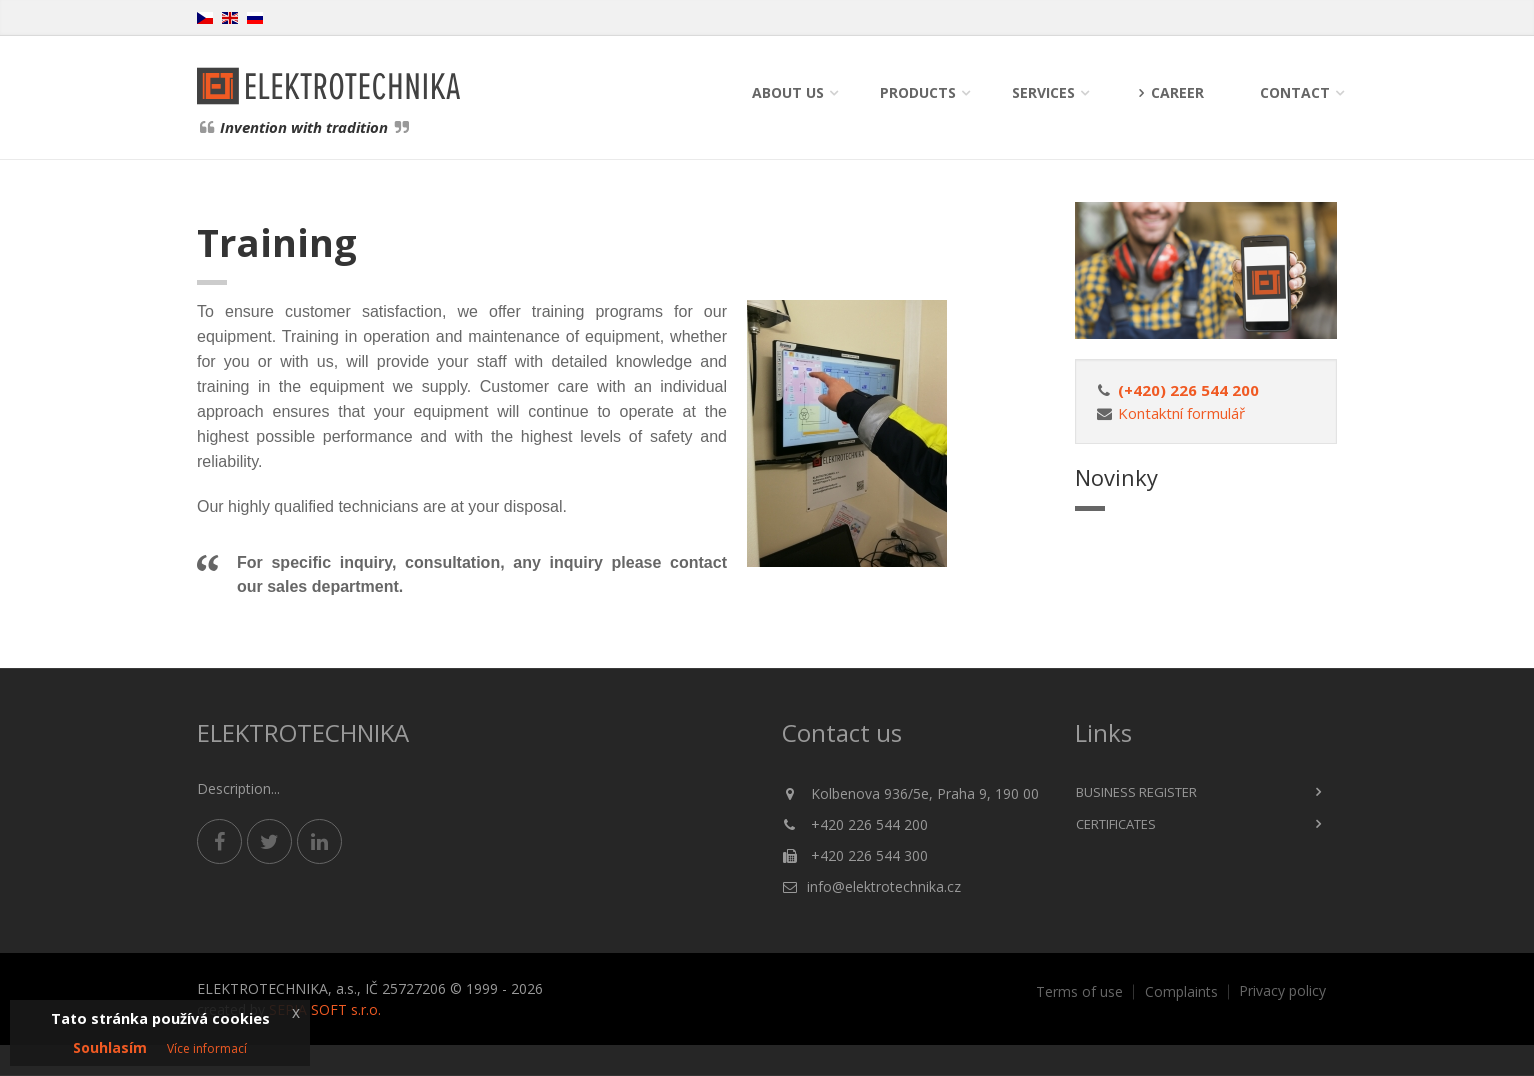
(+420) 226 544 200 (1188, 390)
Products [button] (918, 92)
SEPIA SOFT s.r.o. (325, 1009)
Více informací (207, 1048)
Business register (1136, 792)
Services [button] (1043, 92)
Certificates (1116, 824)
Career (1167, 92)
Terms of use (1079, 992)
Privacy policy (1282, 991)
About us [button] (788, 92)
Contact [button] (1295, 92)
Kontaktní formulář (1181, 413)
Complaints (1181, 992)
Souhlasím (110, 1047)
